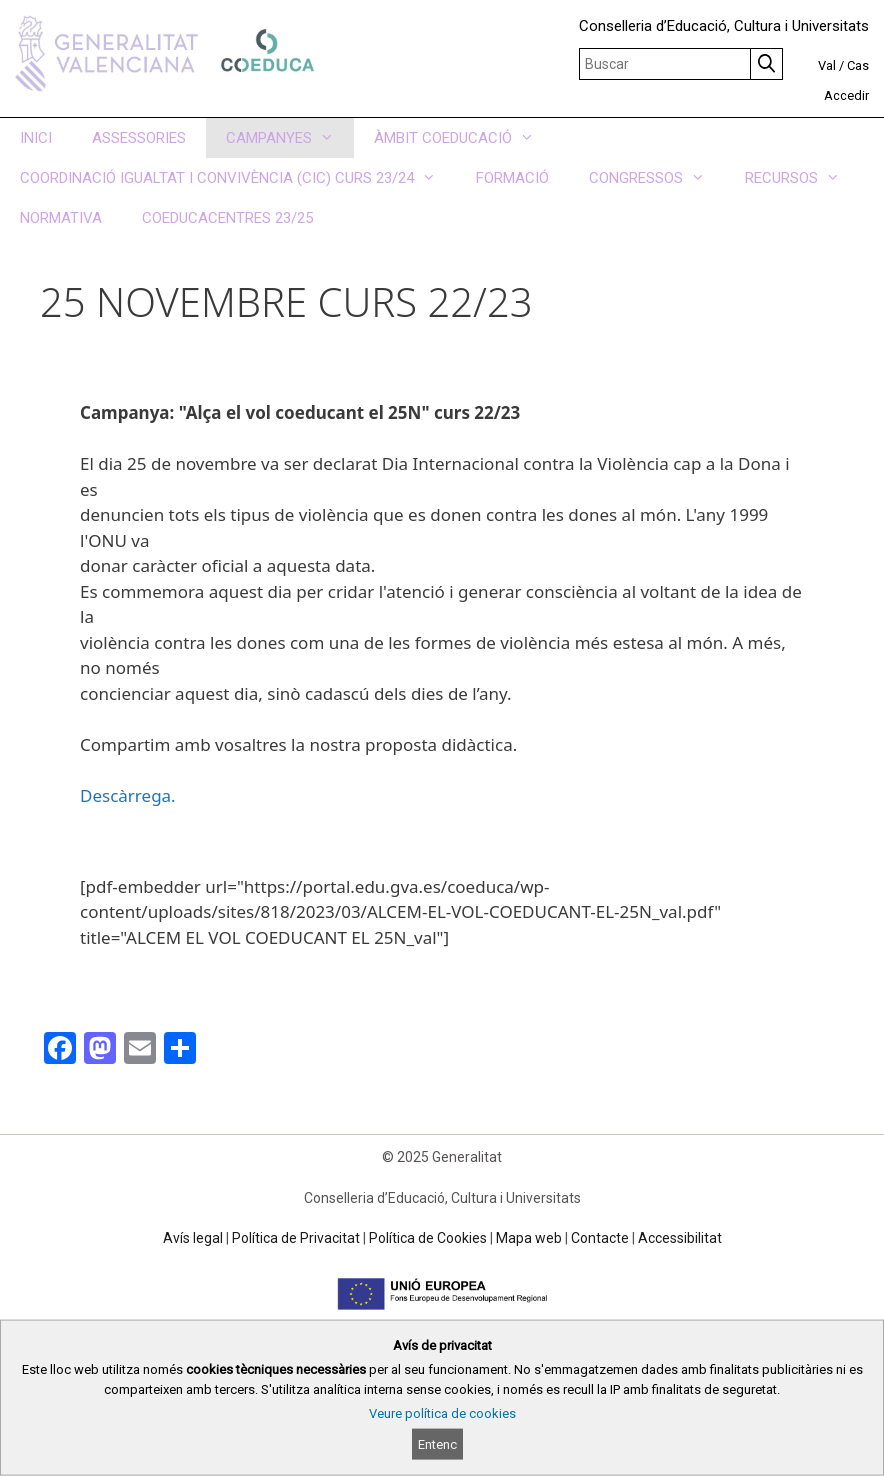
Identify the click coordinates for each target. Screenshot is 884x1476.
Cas (858, 65)
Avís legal (193, 1238)
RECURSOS (802, 178)
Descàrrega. (130, 795)
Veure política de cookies (442, 1413)
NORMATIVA (61, 218)
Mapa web (529, 1238)
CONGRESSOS (657, 178)
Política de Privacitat (296, 1238)
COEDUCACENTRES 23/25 (227, 218)
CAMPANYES (290, 138)
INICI (36, 138)
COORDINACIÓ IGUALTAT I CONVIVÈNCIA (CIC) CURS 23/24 (238, 178)
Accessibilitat (680, 1238)
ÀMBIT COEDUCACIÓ (464, 138)
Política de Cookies (428, 1238)
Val (827, 65)
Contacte (600, 1238)
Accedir (846, 95)
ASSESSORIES (139, 138)
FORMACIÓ (512, 178)
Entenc (437, 1444)
